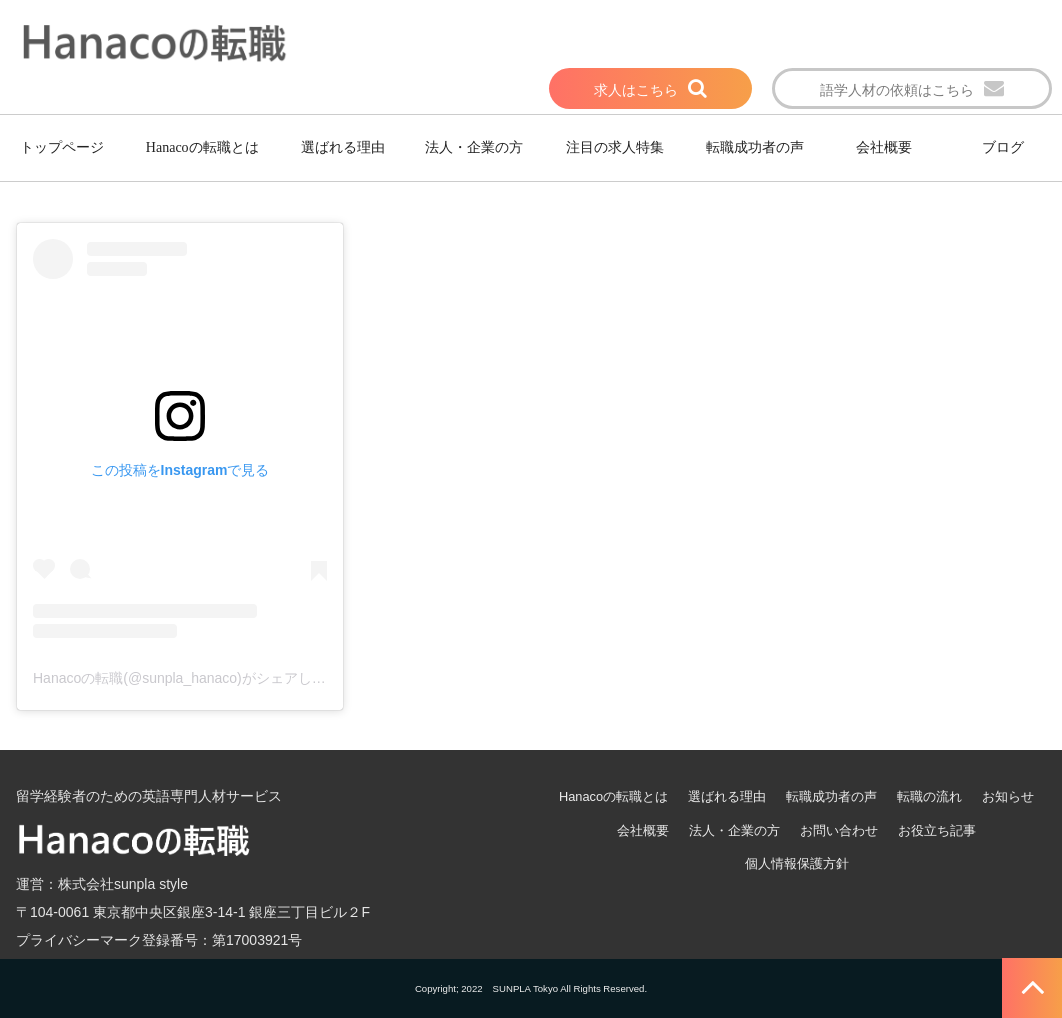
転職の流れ (929, 796)
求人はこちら (636, 90)
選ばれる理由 (343, 147)
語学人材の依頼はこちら (897, 90)
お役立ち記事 (937, 830)
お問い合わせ (839, 830)
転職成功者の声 (755, 147)
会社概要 (884, 147)
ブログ (1003, 147)
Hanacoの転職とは (202, 147)
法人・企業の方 (474, 147)
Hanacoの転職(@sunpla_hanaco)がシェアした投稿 (193, 678)
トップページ (62, 147)
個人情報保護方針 (797, 863)
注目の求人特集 (615, 147)
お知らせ (1008, 796)
